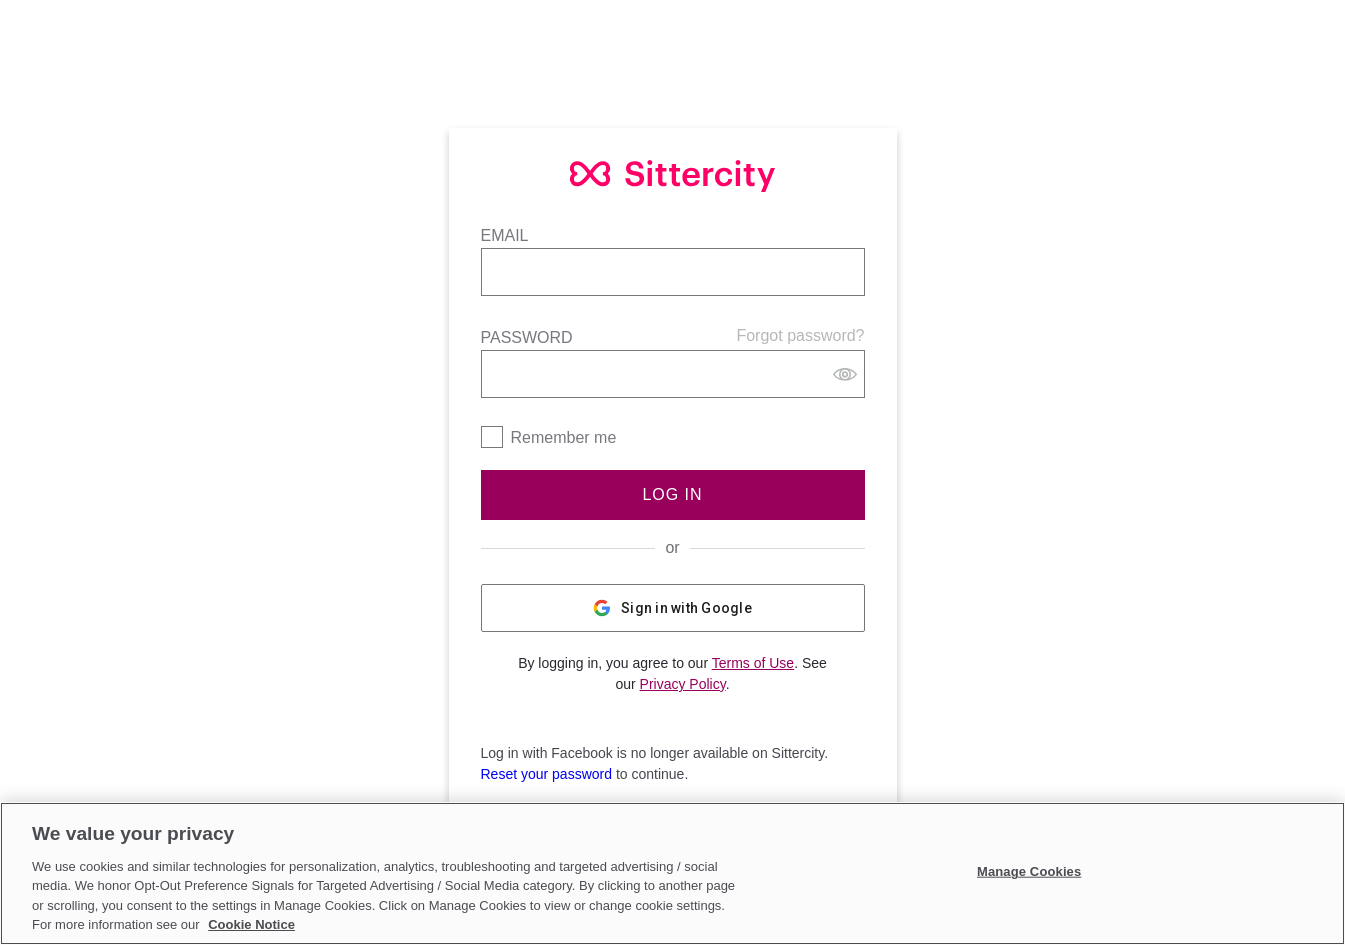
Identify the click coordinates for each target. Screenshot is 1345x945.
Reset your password (547, 774)
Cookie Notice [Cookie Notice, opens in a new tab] (251, 924)
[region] (672, 873)
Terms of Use (753, 663)
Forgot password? (800, 335)
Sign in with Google (672, 608)
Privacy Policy (683, 684)
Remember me (564, 437)
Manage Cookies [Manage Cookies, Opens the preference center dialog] (1029, 871)
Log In (672, 494)
